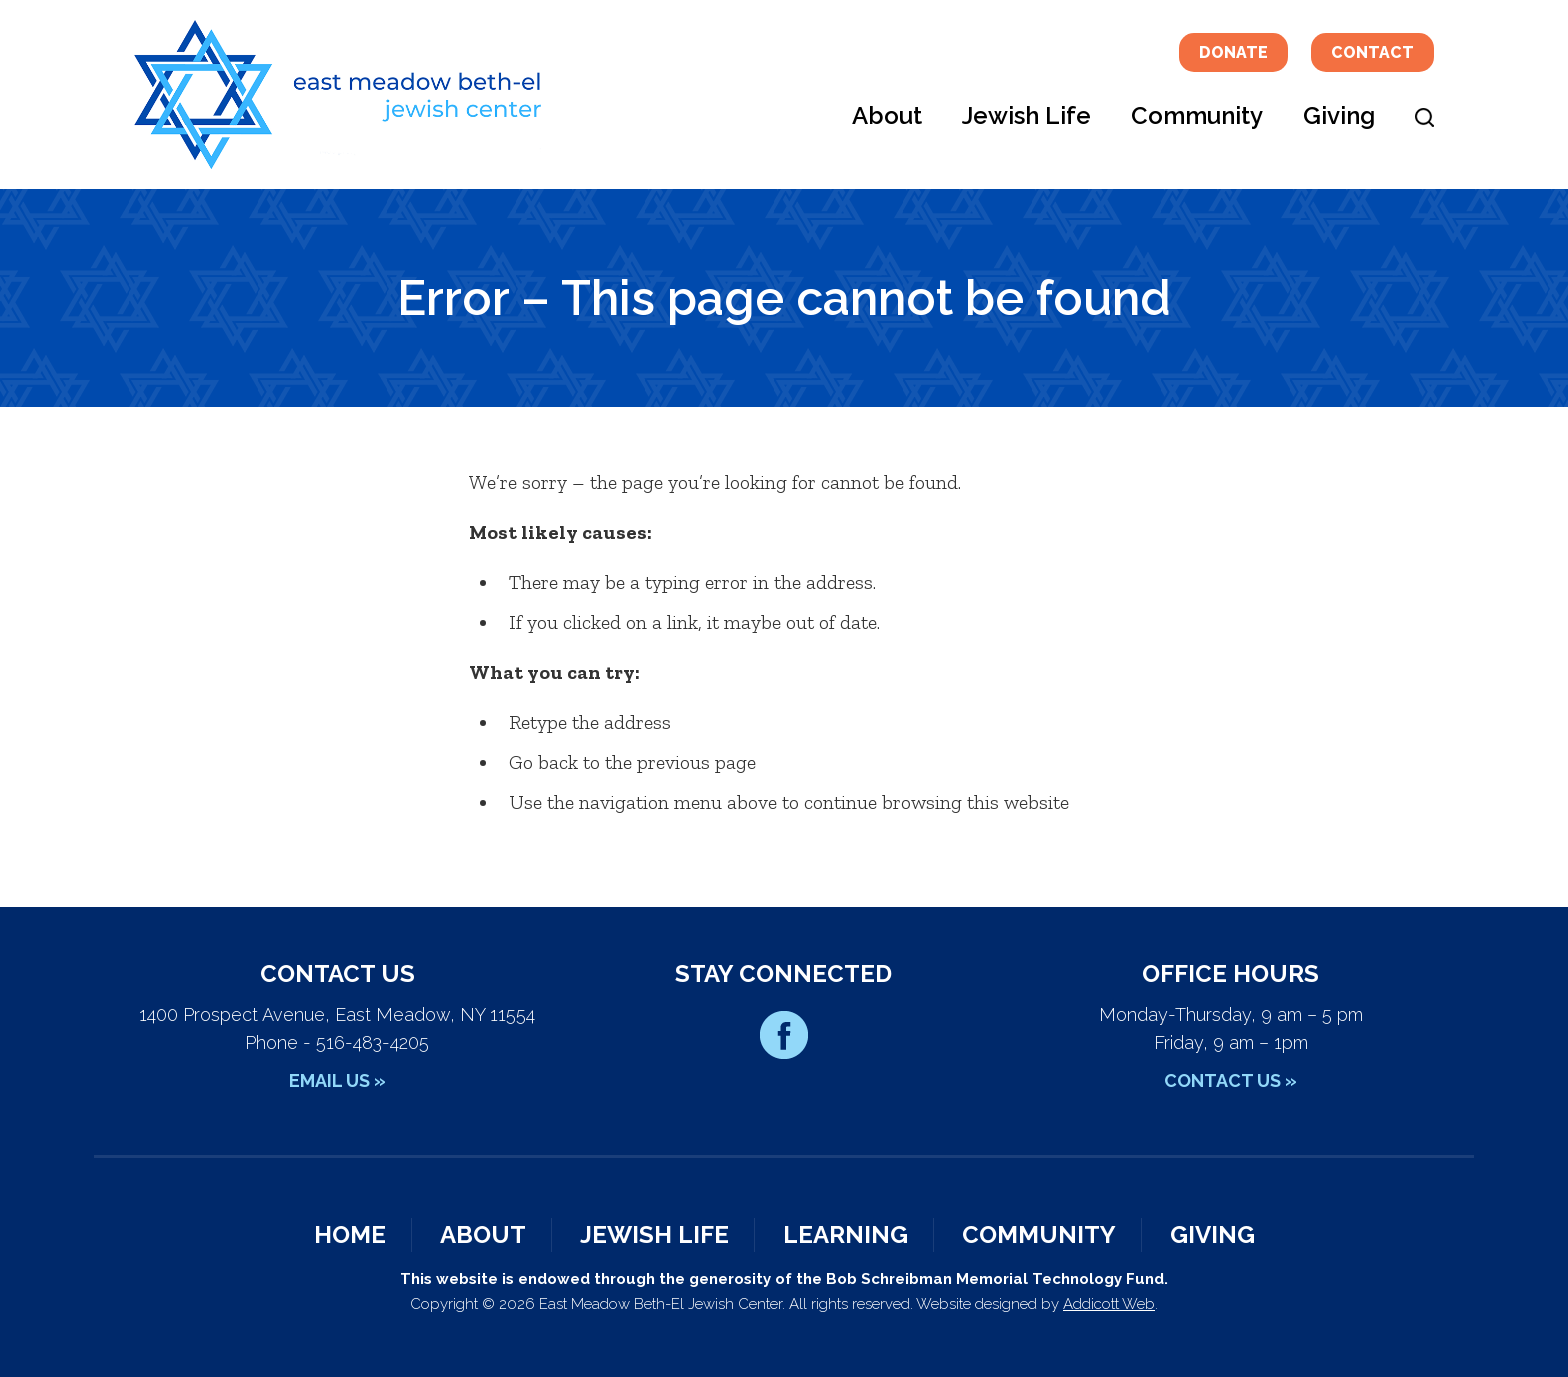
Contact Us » (1230, 1080)
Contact (1372, 52)
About (887, 115)
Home (350, 1234)
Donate (1233, 52)
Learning (845, 1234)
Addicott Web (1109, 1304)
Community (1197, 115)
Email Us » (337, 1080)
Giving (1339, 115)
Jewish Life (1026, 115)
